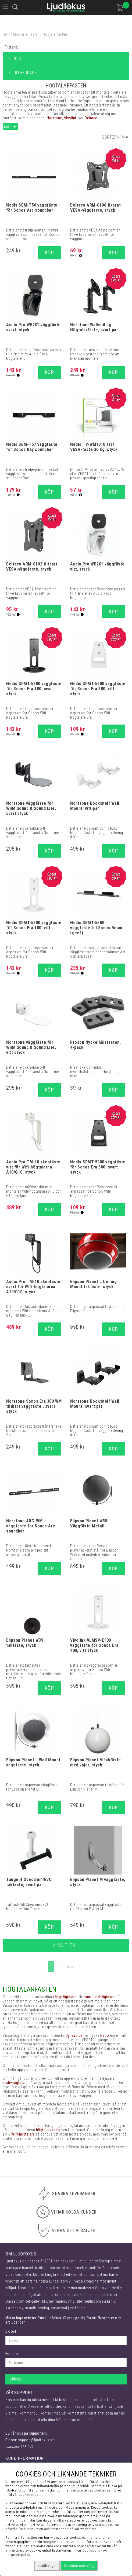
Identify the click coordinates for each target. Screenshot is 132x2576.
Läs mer (10, 126)
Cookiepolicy (92, 2550)
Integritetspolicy (17, 2555)
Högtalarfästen (55, 34)
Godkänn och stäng (79, 2566)
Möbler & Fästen (26, 34)
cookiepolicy (28, 2495)
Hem (6, 34)
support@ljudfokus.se (36, 2440)
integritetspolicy (55, 2542)
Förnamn (12, 2353)
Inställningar (47, 2566)
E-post (10, 2331)
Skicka (15, 2379)
